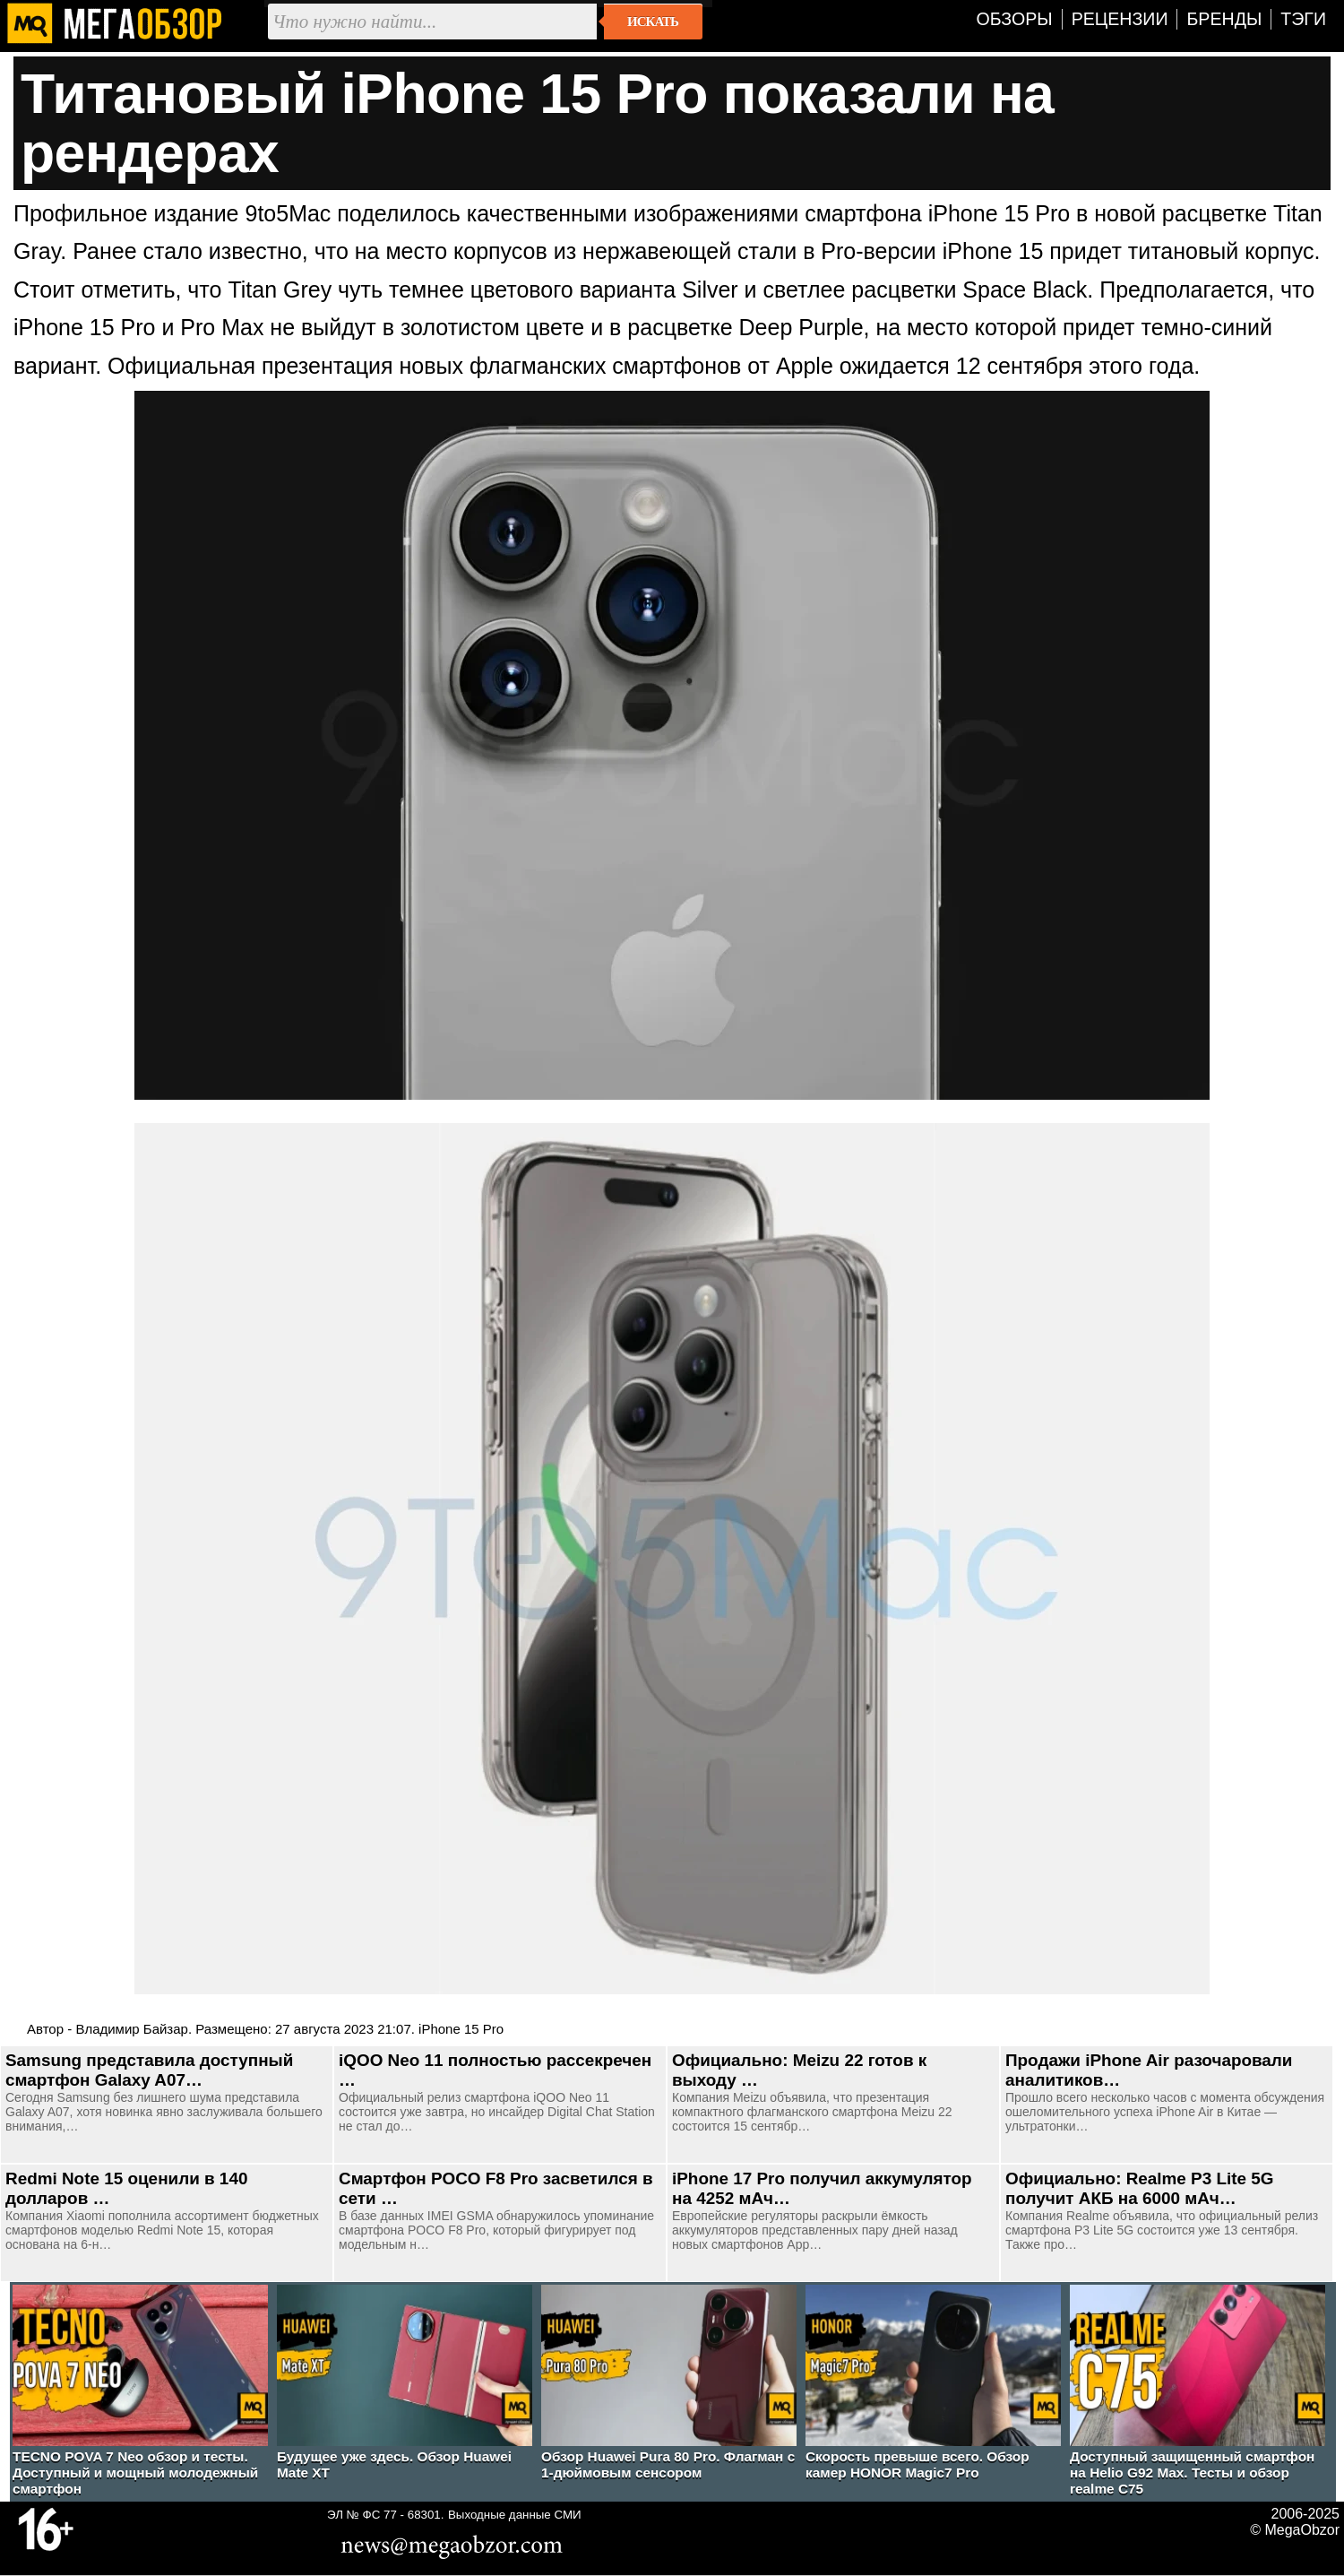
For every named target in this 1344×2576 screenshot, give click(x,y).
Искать (652, 21)
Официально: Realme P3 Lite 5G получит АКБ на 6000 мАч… (1139, 2188)
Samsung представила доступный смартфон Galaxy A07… (149, 2070)
